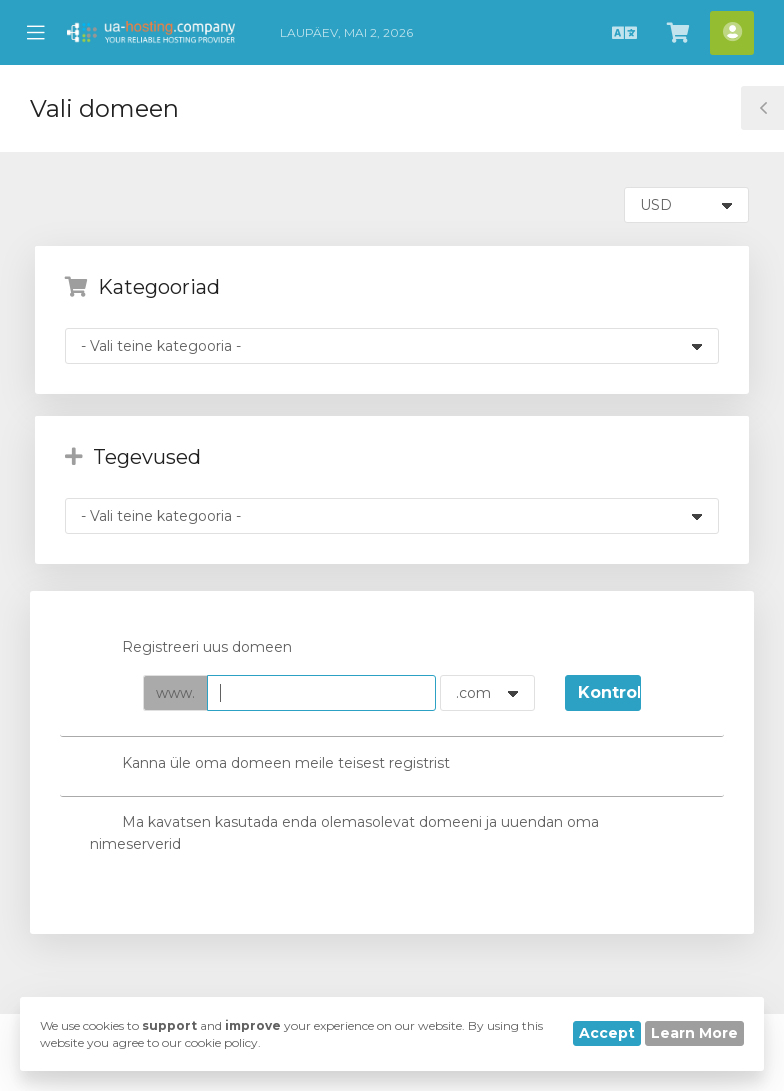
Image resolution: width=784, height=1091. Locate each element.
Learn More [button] (694, 1033)
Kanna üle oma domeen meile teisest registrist (270, 765)
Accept (607, 1033)
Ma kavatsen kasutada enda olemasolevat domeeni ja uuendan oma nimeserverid (344, 832)
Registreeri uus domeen (191, 649)
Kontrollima (609, 692)
